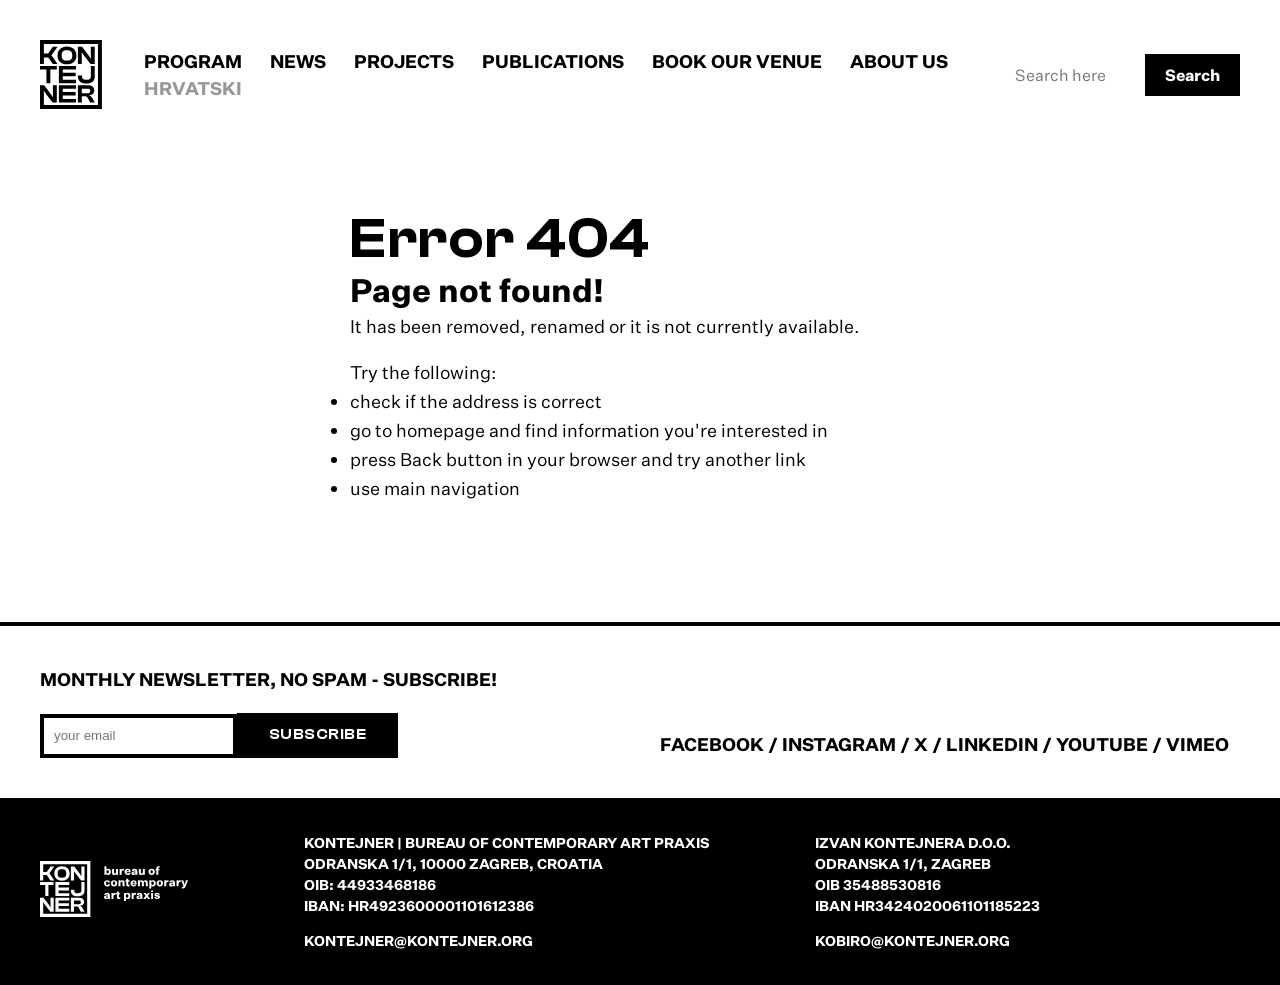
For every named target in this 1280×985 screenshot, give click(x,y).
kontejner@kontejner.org (418, 940)
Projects (404, 61)
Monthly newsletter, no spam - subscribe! (268, 679)
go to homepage (417, 430)
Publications (553, 61)
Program (193, 61)
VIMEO (1197, 744)
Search (1192, 75)
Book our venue (737, 61)
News (298, 61)
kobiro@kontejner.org (912, 940)
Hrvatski (193, 88)
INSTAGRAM (839, 744)
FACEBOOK (712, 744)
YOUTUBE (1102, 744)
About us (899, 61)
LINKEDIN (992, 744)
